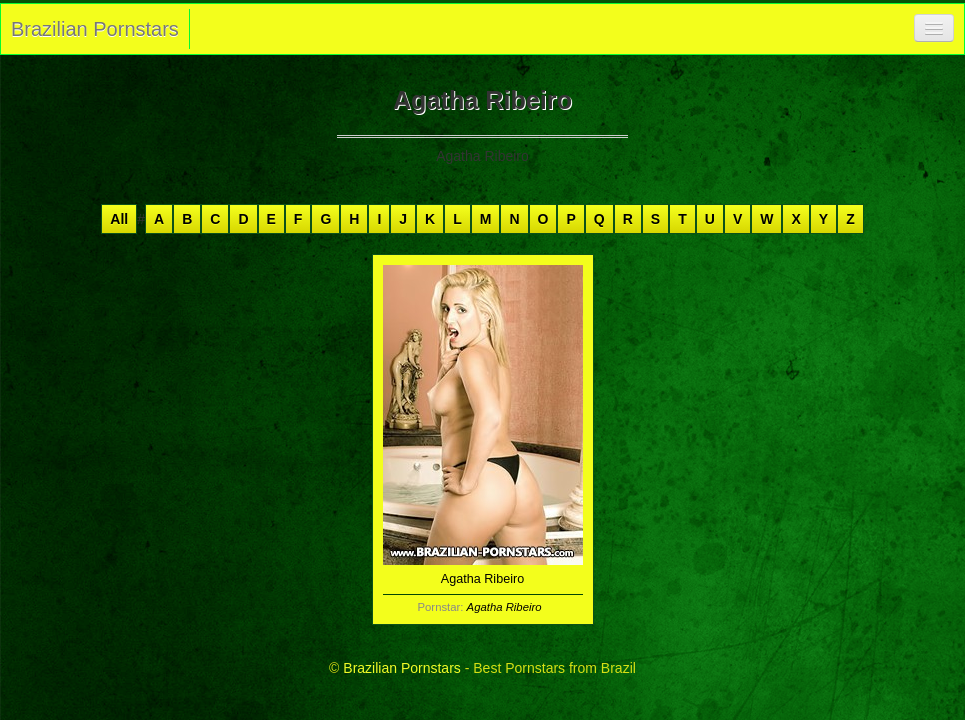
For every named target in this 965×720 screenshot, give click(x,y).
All (119, 219)
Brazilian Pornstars (95, 29)
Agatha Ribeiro (504, 607)
